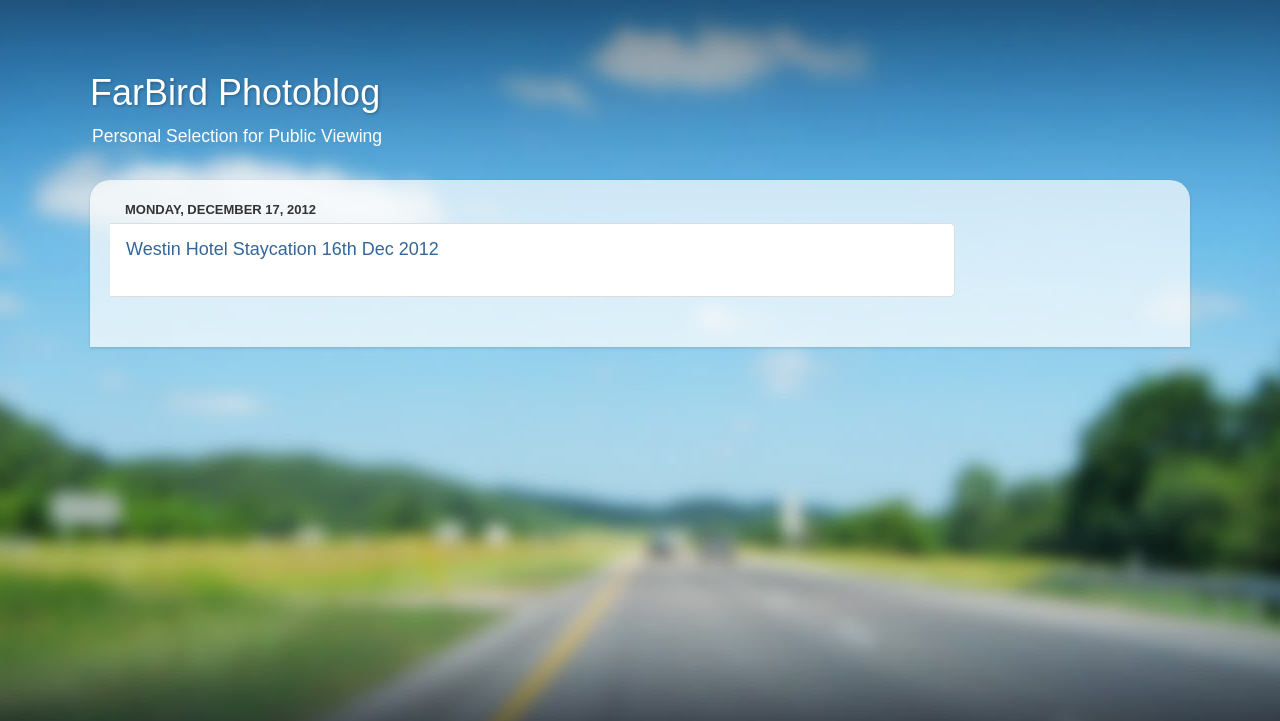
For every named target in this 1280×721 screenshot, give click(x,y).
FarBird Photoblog (235, 92)
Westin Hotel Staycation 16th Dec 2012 (282, 249)
